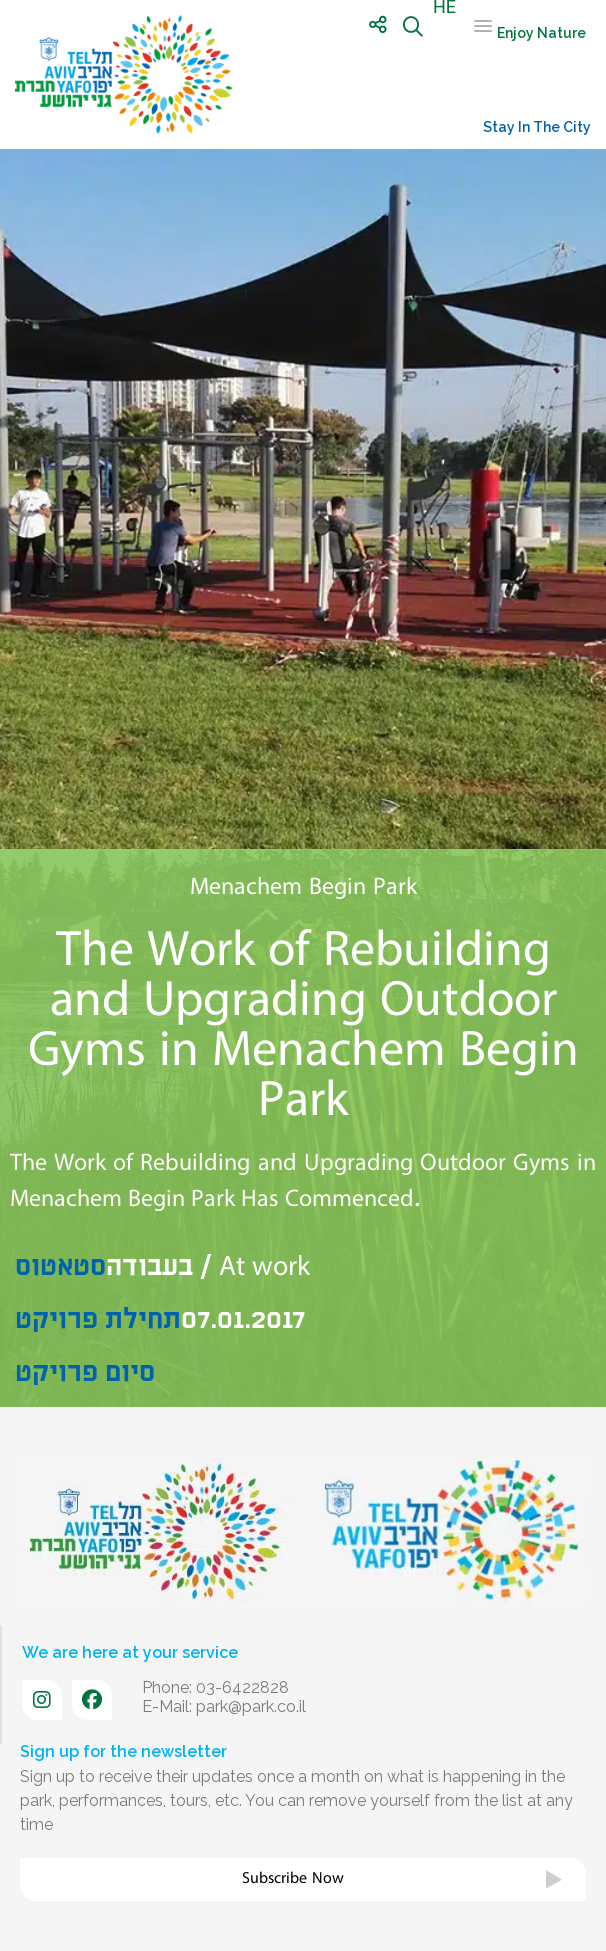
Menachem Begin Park (303, 887)
